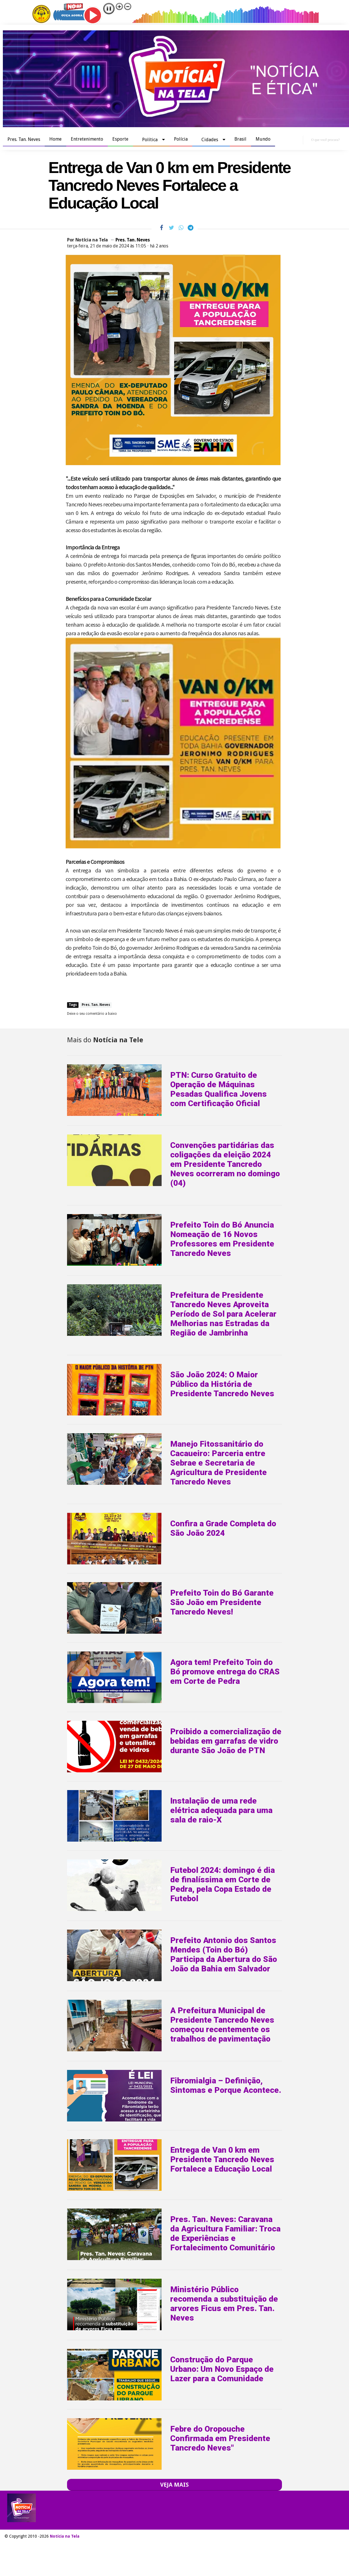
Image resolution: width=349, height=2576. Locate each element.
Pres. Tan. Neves (23, 139)
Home (55, 139)
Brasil (240, 139)
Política (150, 139)
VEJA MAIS (174, 2484)
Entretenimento (87, 139)
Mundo (263, 139)
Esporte (120, 139)
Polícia (181, 139)
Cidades (209, 139)
